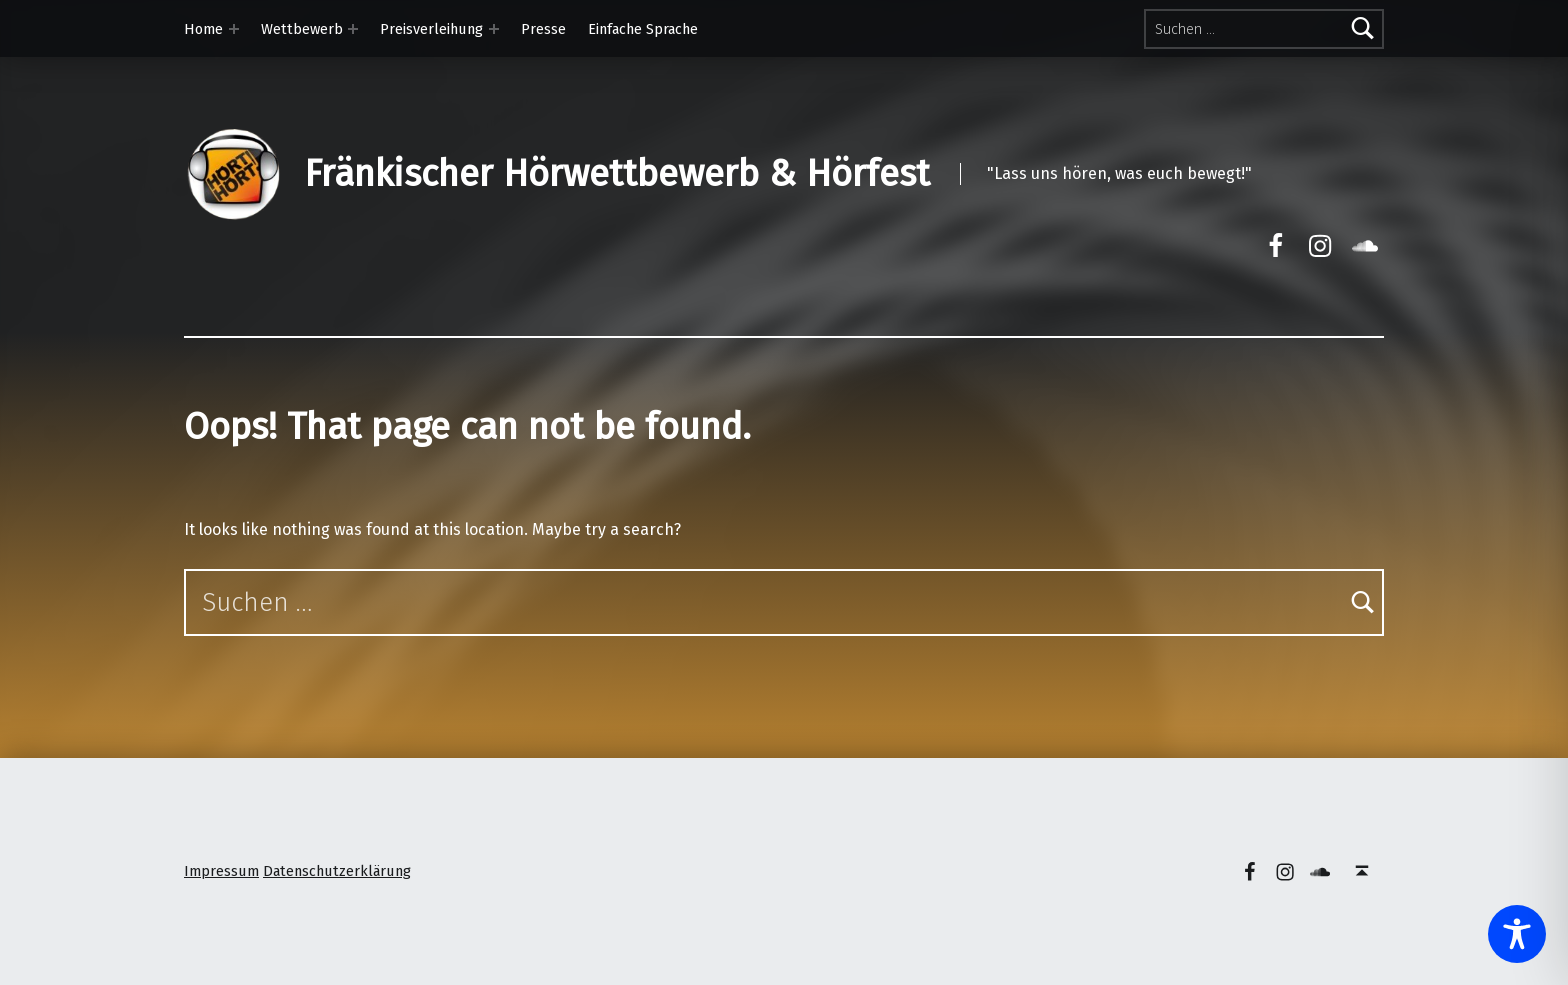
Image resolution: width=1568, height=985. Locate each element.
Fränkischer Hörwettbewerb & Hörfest (617, 174)
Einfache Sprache (643, 29)
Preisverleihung (431, 29)
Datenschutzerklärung (337, 871)
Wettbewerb (302, 29)
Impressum (221, 871)
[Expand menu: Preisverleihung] (494, 29)
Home (203, 29)
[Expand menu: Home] (234, 29)
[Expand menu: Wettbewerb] (353, 29)
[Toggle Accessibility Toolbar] (1517, 934)
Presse (543, 29)
